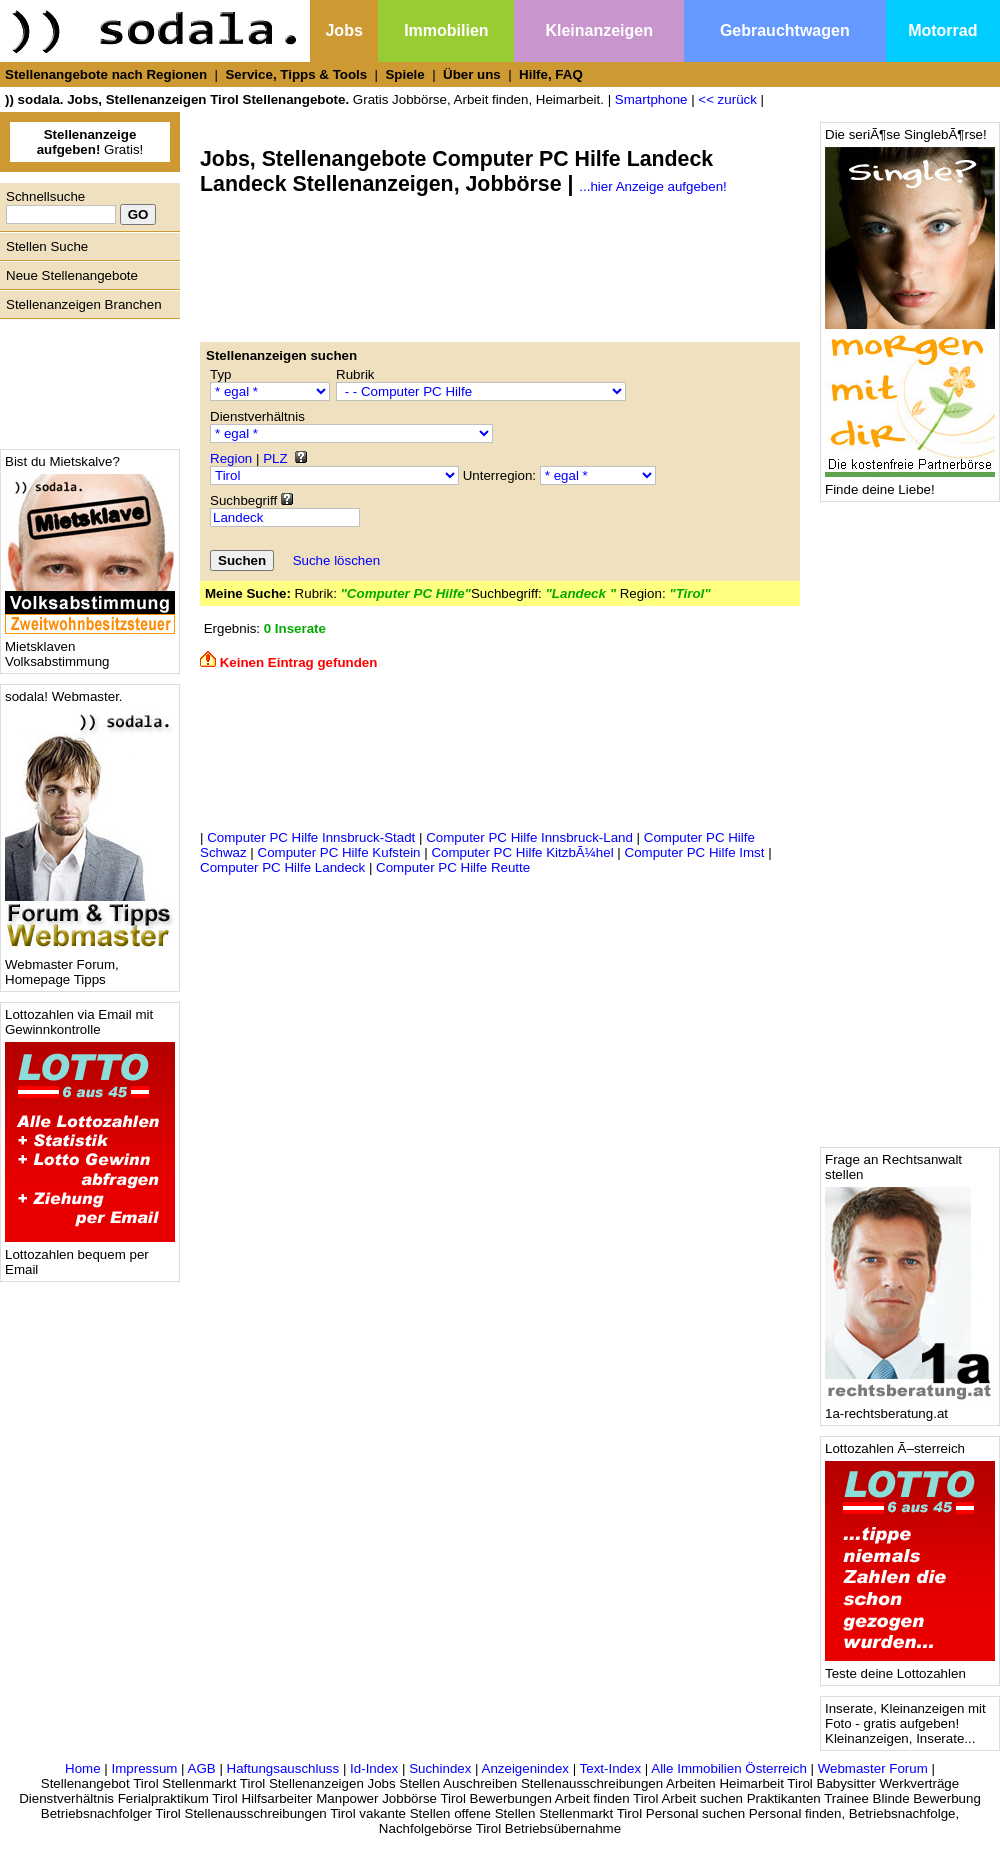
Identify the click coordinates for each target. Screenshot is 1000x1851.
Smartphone (651, 99)
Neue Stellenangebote (72, 275)
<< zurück (727, 99)
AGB (202, 1768)
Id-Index (374, 1768)
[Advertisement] (85, 379)
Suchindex (440, 1768)
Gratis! (90, 142)
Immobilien (446, 30)
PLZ (275, 458)
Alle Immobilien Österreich (729, 1768)
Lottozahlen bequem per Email (90, 1256)
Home (83, 1768)
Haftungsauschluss (283, 1768)
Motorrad (942, 30)
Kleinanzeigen (599, 30)
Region (231, 458)
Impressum (144, 1768)
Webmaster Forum (873, 1768)
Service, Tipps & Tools (296, 74)
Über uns (472, 74)
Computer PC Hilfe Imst (695, 852)
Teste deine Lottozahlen (910, 1667)
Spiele (404, 74)
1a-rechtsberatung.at (910, 1407)
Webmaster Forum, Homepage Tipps (90, 966)
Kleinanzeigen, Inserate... (900, 1738)
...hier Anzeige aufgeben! (652, 186)
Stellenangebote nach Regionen (106, 74)
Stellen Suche (47, 246)
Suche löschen (336, 560)
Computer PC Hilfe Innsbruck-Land (529, 837)
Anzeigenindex (525, 1768)
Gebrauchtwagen (785, 30)
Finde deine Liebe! (910, 483)
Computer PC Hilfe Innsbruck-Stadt (311, 837)
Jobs (343, 30)
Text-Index (611, 1768)
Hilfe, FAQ (551, 74)
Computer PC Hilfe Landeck (282, 867)
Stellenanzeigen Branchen (84, 304)
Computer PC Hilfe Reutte (453, 867)
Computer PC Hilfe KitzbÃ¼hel (522, 852)
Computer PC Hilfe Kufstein (339, 852)
